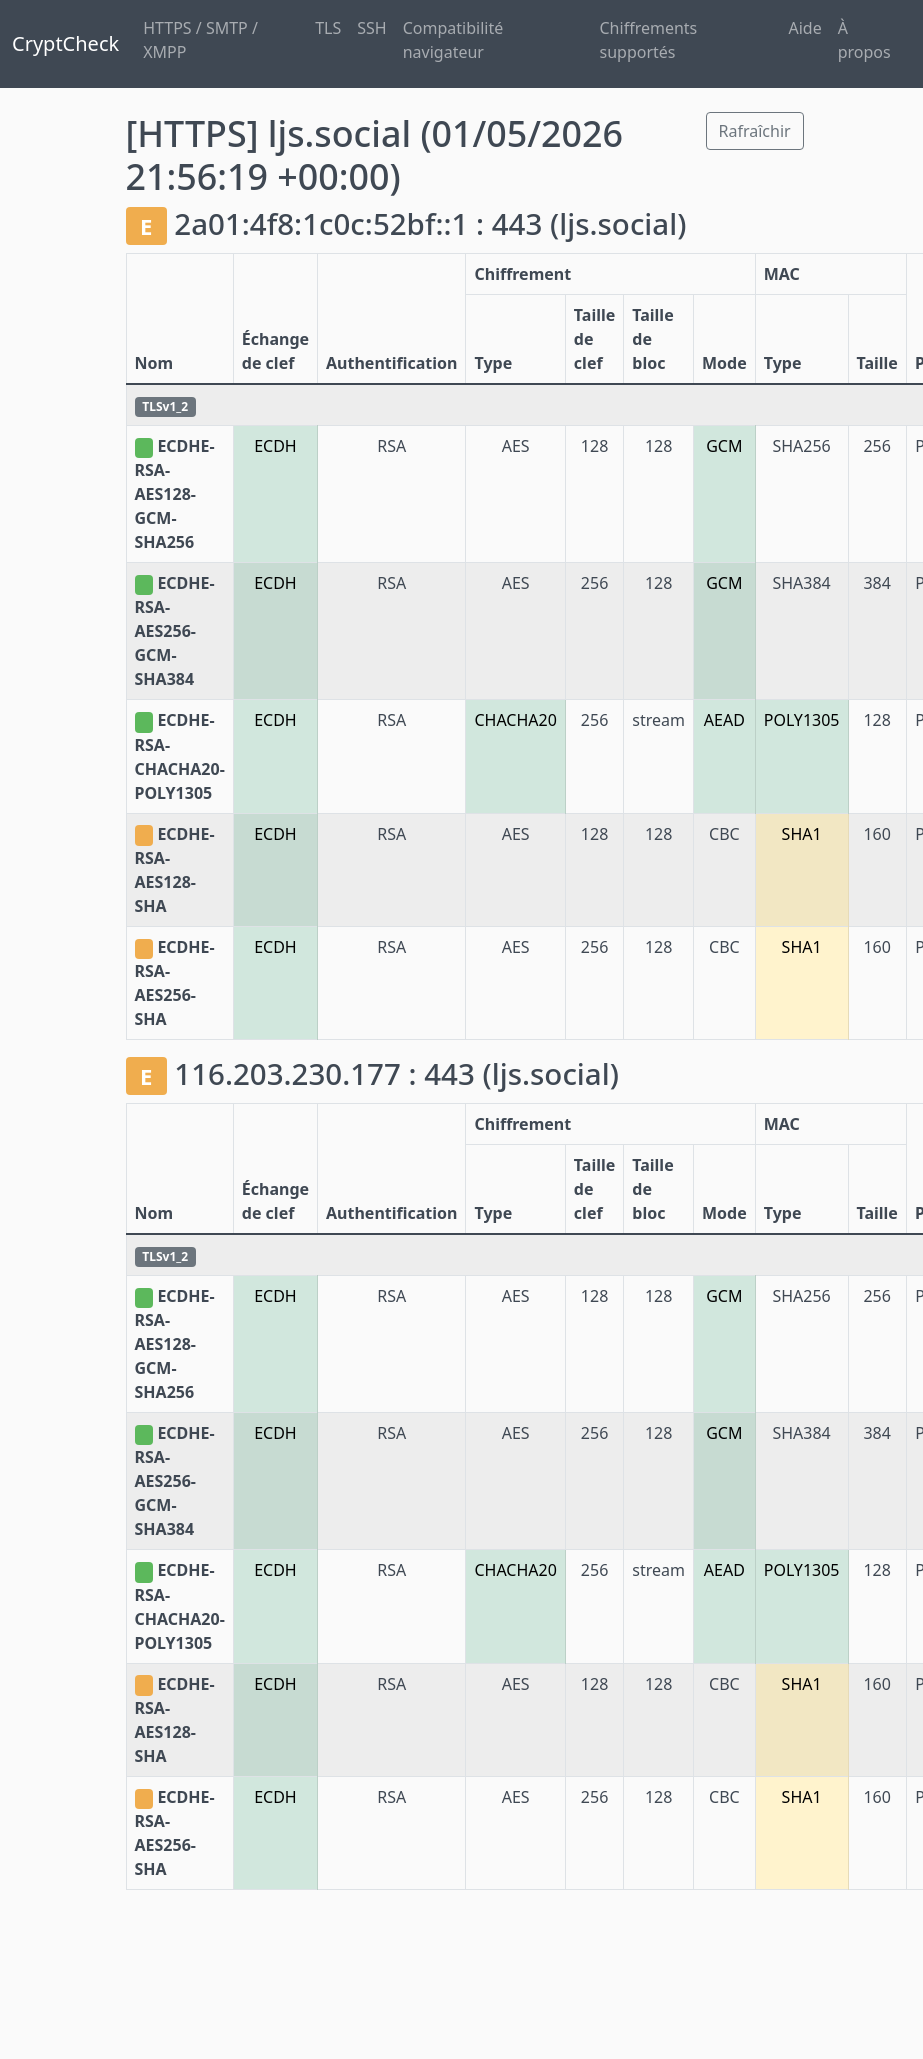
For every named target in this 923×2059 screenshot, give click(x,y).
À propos (864, 40)
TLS (328, 28)
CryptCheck (65, 43)
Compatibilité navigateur (453, 40)
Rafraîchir (755, 131)
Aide (805, 28)
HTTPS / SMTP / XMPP (200, 40)
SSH (371, 28)
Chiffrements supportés (649, 40)
